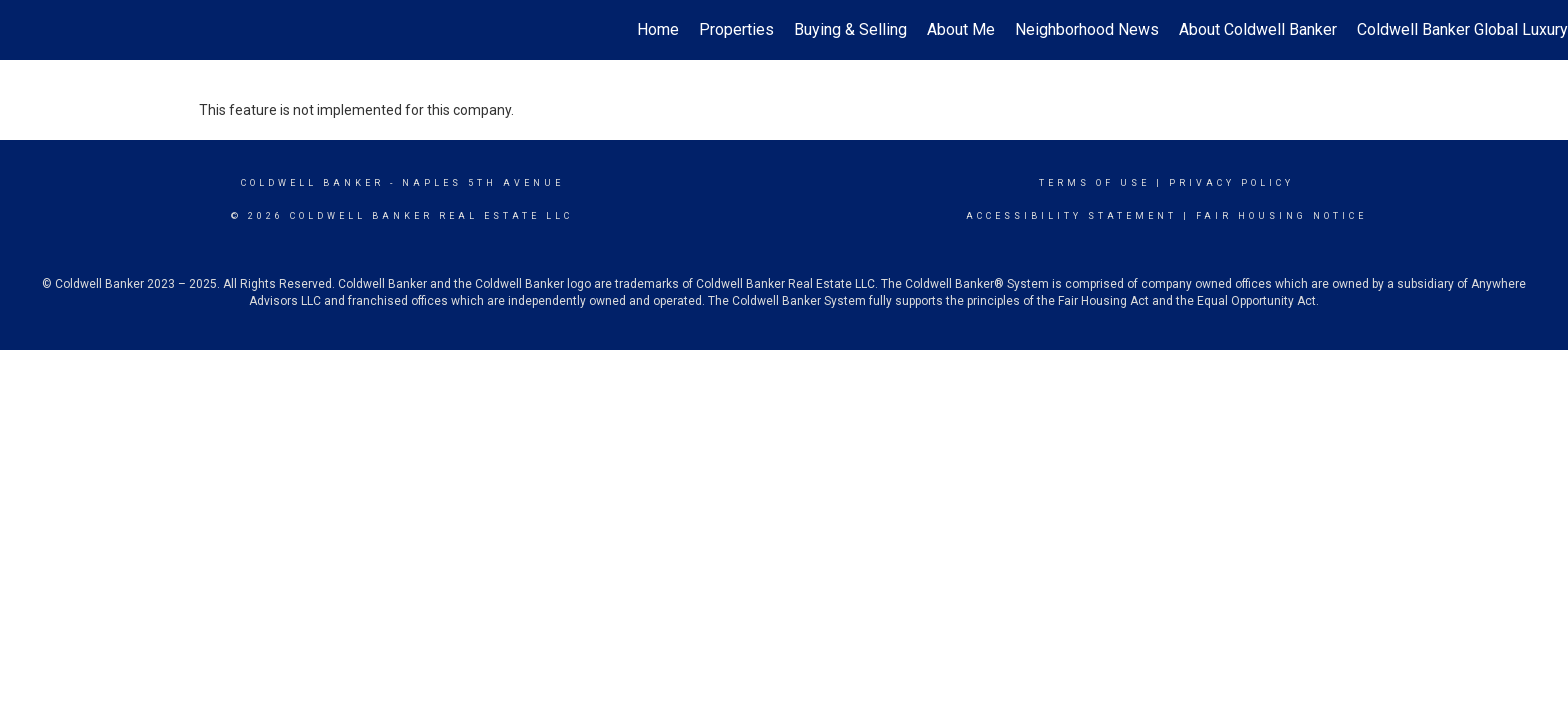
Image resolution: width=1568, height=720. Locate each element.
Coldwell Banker (312, 183)
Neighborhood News (1087, 29)
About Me (961, 29)
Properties (736, 29)
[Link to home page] (25, 30)
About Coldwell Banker (1258, 29)
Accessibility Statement (1071, 216)
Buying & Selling (850, 29)
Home (658, 29)
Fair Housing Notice (1281, 216)
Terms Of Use (1094, 183)
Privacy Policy (1231, 183)
